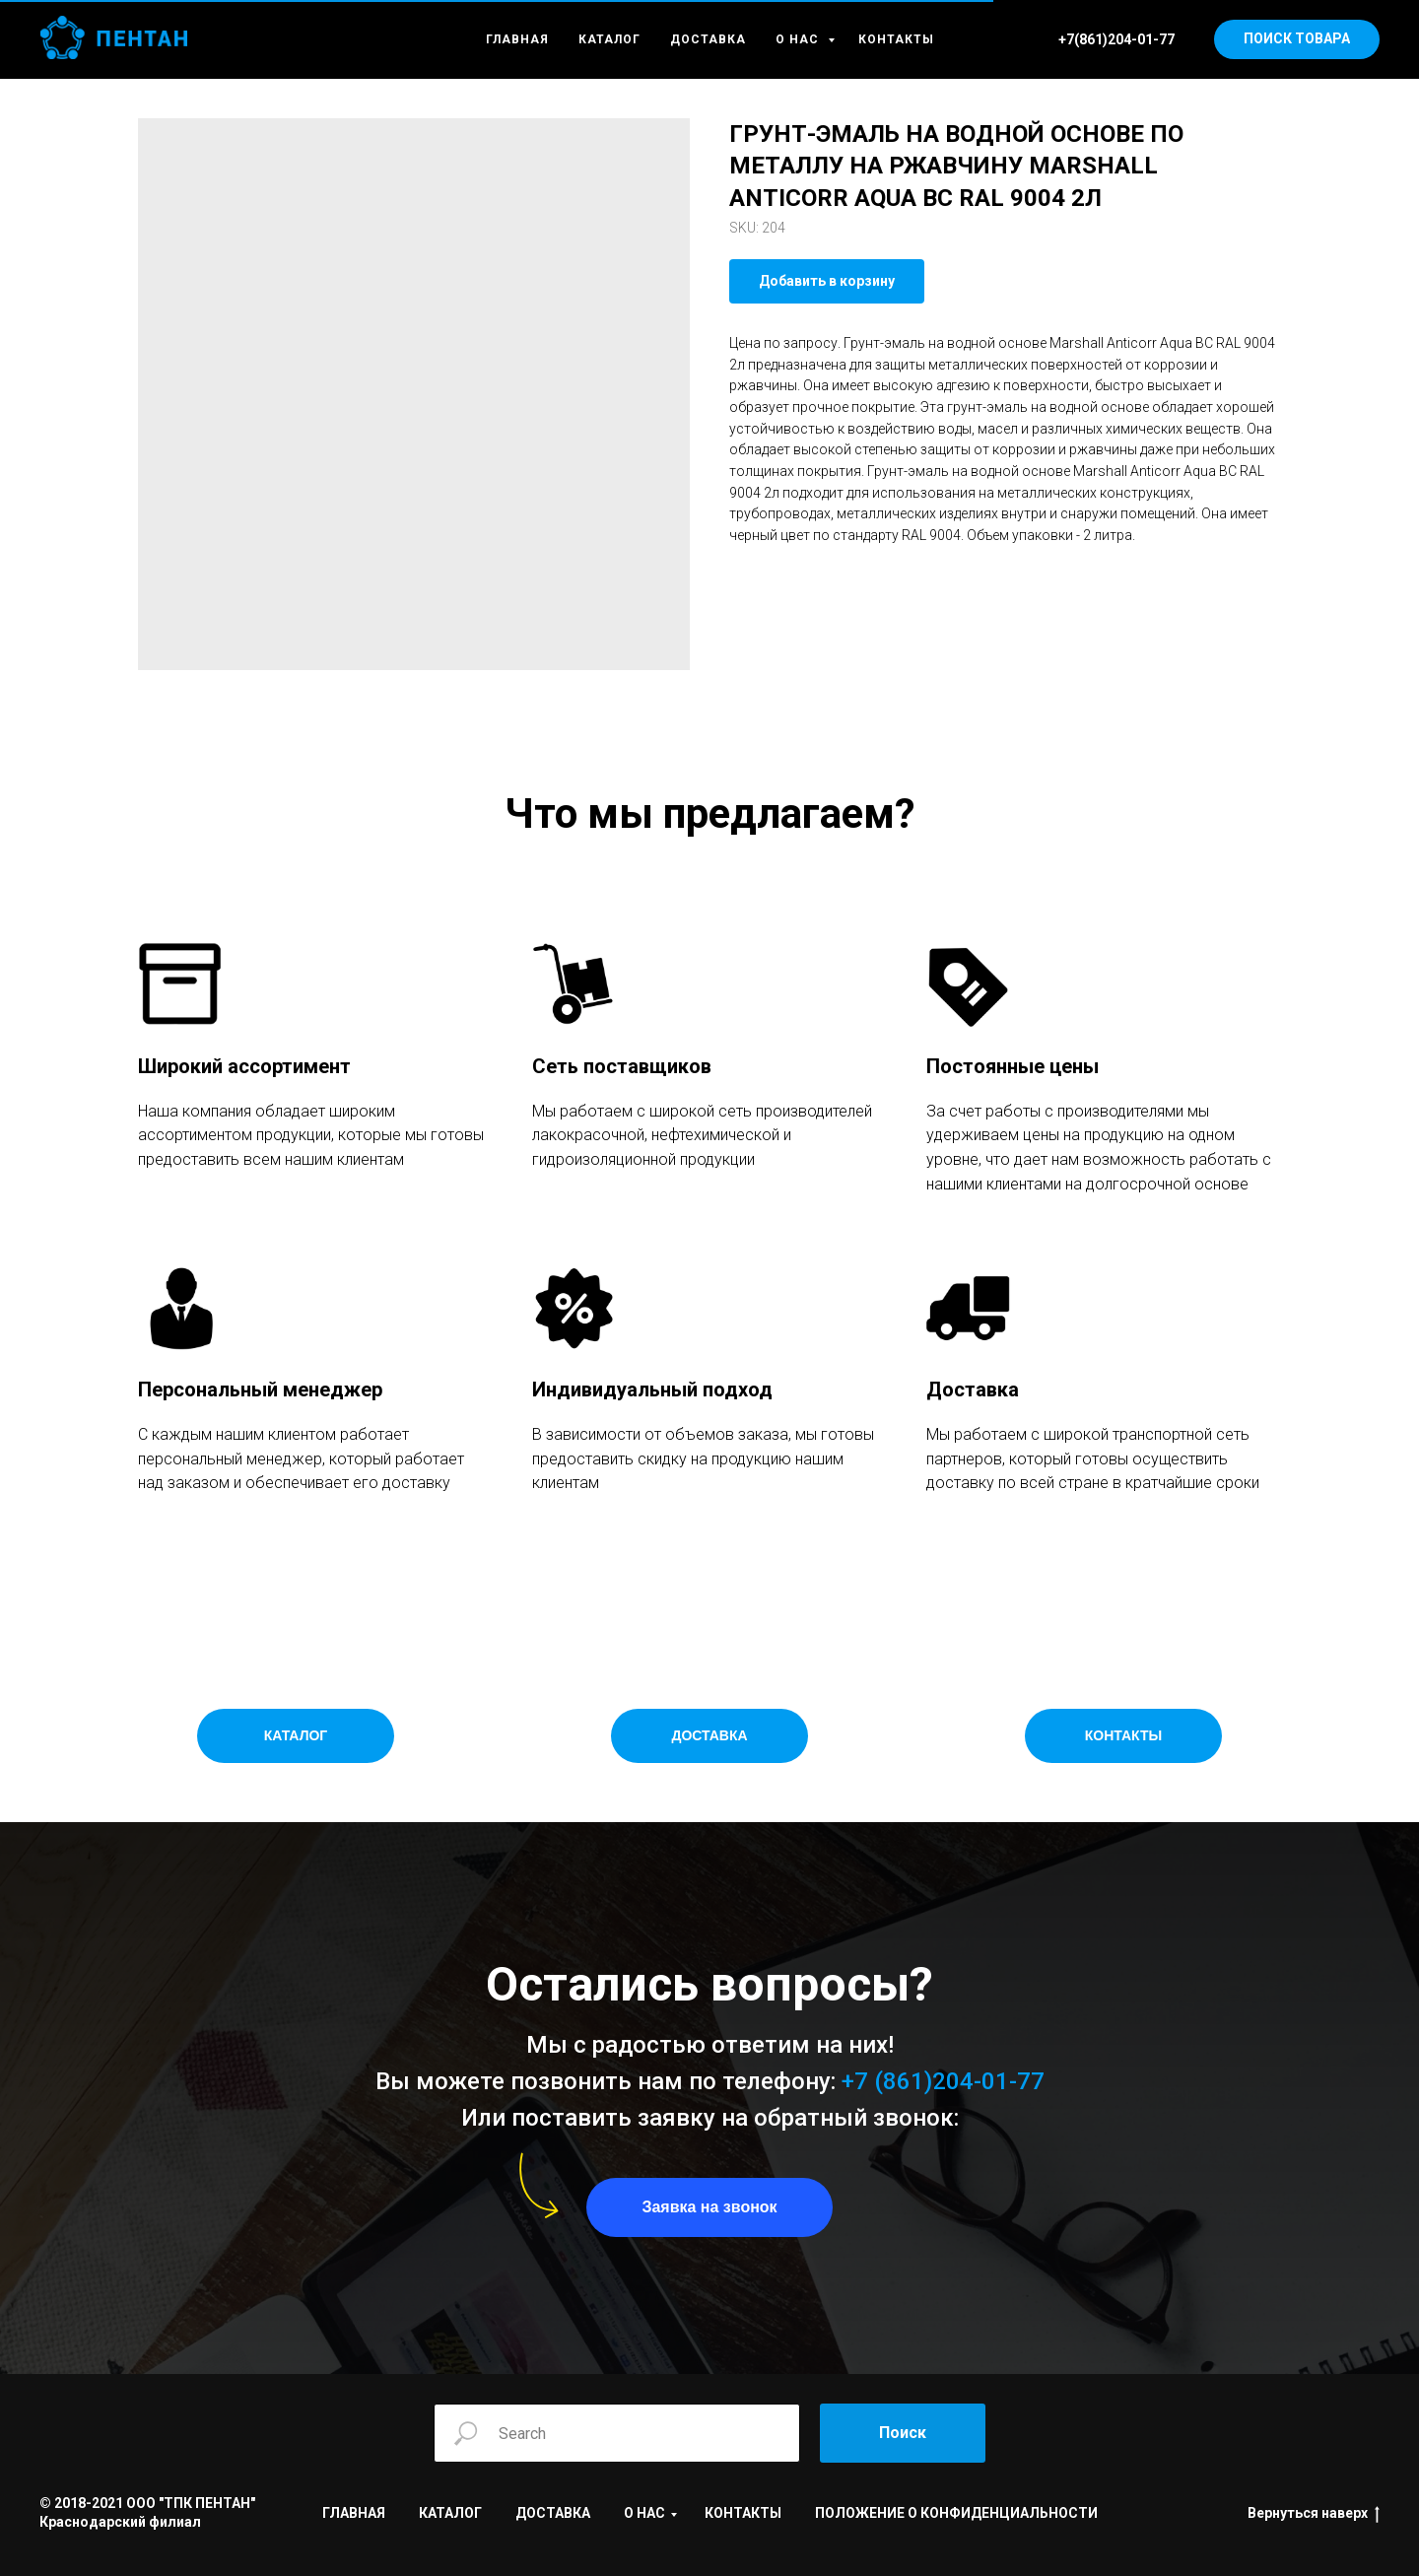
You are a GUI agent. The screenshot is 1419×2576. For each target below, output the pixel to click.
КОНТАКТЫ (896, 39)
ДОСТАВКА (708, 39)
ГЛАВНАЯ (517, 39)
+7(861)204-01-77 (1116, 39)
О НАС (799, 39)
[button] (709, 2207)
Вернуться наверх (1314, 2514)
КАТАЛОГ (609, 39)
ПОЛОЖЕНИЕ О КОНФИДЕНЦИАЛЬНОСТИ (956, 2513)
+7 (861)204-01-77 (943, 2081)
